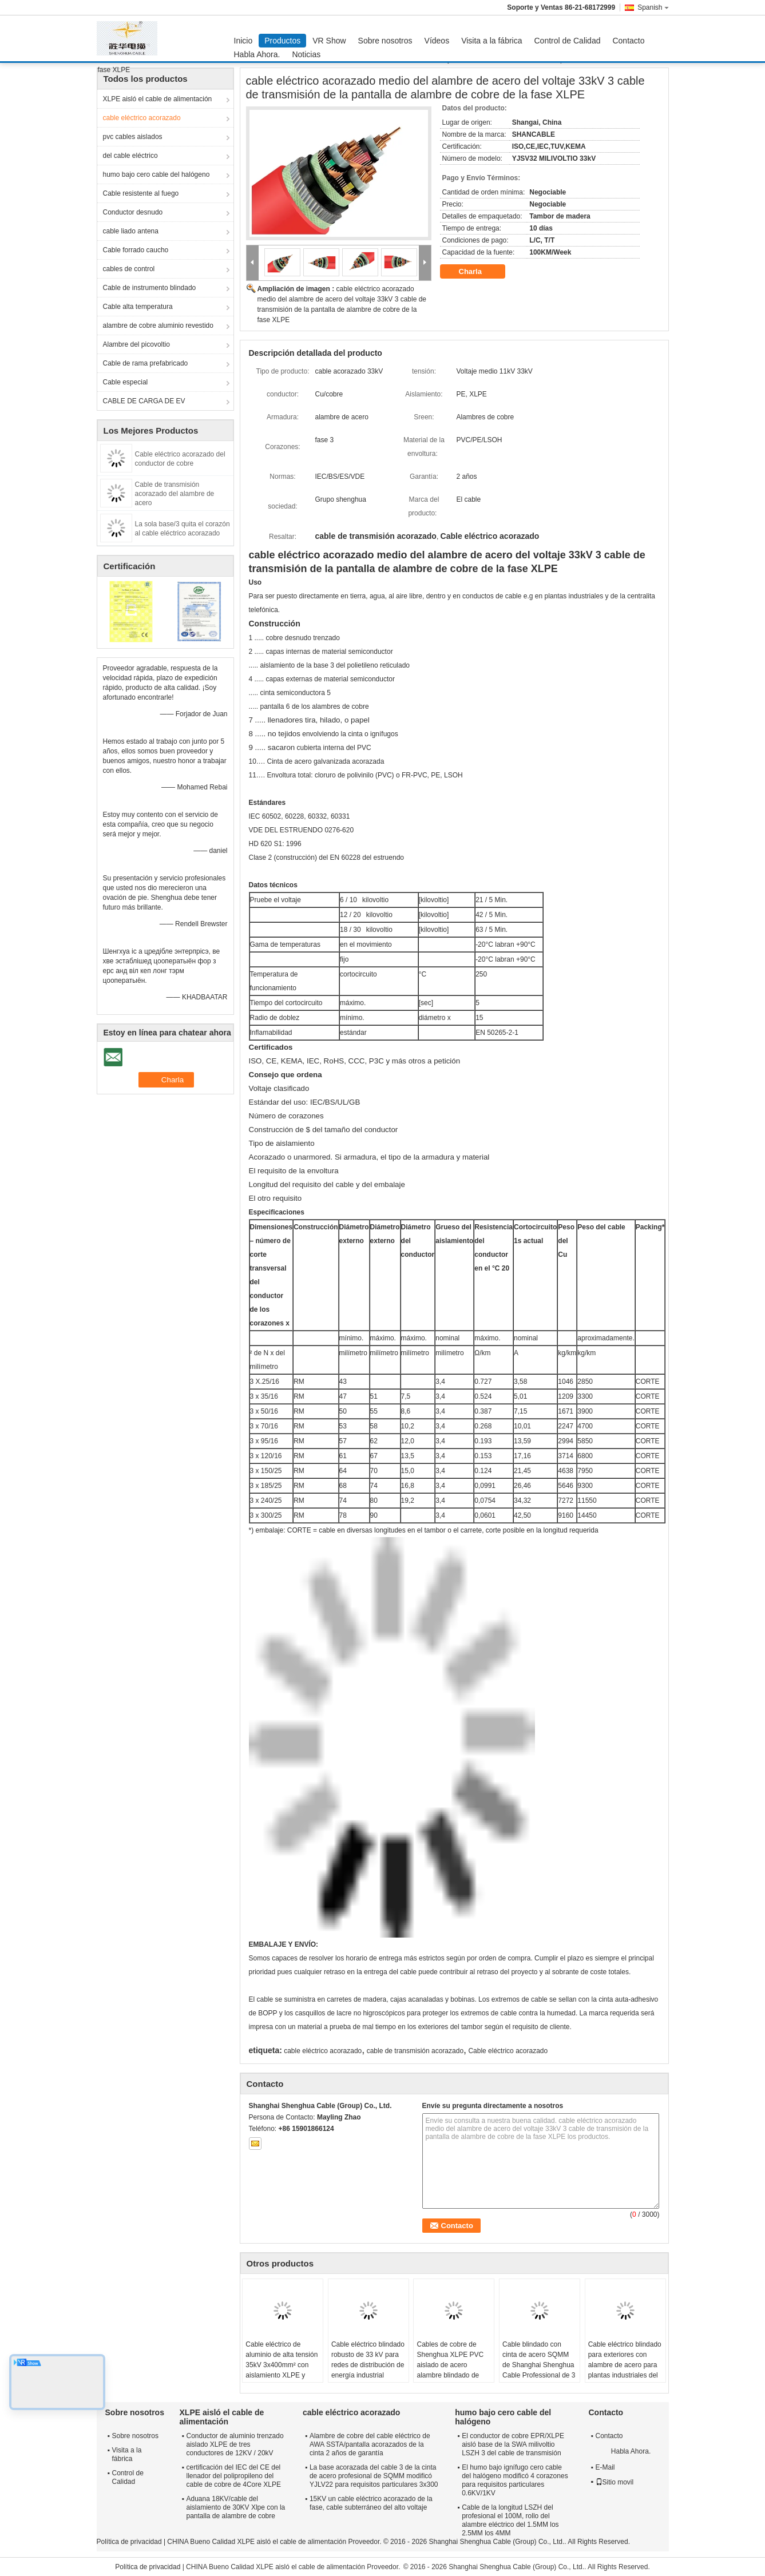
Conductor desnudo (133, 212)
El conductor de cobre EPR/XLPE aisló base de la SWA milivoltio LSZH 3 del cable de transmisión (513, 2444)
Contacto (628, 40)
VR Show (329, 40)
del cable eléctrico (130, 156)
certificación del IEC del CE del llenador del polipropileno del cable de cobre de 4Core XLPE (234, 2475)
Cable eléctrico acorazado (508, 2051)
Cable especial (125, 382)
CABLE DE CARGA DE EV (144, 401)
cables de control (129, 269)
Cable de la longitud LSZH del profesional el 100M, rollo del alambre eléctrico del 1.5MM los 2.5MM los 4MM (510, 2520)
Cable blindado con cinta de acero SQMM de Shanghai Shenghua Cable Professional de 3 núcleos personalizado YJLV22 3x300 (538, 2370)
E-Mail (605, 2467)
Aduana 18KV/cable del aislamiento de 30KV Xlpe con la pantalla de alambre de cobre (236, 2507)
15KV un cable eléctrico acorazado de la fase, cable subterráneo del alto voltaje (371, 2503)
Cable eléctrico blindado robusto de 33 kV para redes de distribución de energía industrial (368, 2359)
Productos (282, 40)
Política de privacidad (129, 2542)
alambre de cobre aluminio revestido (158, 325)
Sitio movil (615, 2482)
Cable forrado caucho (136, 250)
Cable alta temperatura (138, 307)
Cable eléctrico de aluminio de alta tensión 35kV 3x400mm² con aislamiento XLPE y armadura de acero (281, 2365)
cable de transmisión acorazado (415, 2051)
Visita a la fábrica (491, 40)
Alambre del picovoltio (136, 344)
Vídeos (437, 40)
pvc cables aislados (132, 137)
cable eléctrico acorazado (142, 118)
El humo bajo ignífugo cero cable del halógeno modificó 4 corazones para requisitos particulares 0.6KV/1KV (515, 2480)
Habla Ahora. (257, 54)
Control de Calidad (567, 40)
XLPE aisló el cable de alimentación (157, 99)
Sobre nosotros (385, 40)
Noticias (306, 54)
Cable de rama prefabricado (145, 363)
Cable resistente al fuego (141, 193)
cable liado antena (130, 231)
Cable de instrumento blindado (149, 288)
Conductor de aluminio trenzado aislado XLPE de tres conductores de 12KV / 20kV (235, 2444)
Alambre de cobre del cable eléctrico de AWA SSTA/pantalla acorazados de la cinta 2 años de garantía (370, 2444)
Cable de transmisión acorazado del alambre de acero (175, 494)
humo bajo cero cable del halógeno (156, 174)
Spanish (652, 7)
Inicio (243, 40)
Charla (478, 271)
